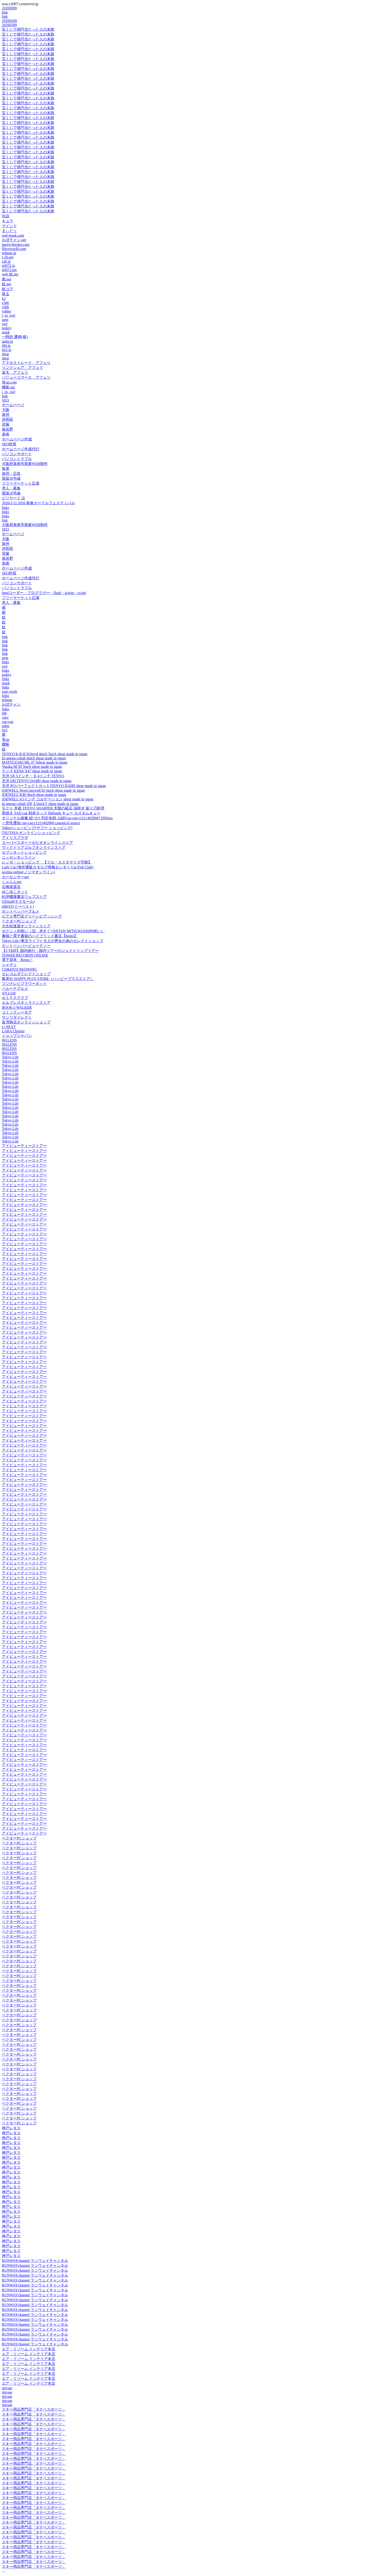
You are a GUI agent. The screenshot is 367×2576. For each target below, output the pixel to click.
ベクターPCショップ (19, 921)
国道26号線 (11, 478)
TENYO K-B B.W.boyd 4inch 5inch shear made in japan (44, 754)
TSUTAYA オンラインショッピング (31, 833)
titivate (7, 2388)
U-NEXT (9, 1027)
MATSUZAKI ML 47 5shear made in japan (34, 762)
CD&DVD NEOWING (19, 969)
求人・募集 (11, 488)
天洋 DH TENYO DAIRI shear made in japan (36, 781)
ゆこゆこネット (15, 892)
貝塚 (5, 424)
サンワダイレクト (17, 1017)
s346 (5, 303)
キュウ (7, 221)
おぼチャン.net (14, 240)
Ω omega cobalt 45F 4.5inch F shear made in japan (40, 804)
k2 (4, 299)
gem (5, 320)
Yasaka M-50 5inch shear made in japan (32, 767)
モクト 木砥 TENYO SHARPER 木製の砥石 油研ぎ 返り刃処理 (53, 808)
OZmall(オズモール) (18, 901)
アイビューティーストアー (24, 1146)
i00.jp (6, 346)
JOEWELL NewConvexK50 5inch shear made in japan (43, 790)
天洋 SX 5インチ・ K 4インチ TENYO (33, 776)
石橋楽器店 (11, 887)
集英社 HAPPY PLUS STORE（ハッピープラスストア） (48, 979)
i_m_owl (8, 315)
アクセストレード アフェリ (26, 363)
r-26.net (8, 257)
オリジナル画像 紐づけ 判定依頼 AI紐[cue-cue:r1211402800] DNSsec (57, 818)
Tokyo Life (10, 1057)
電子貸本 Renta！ (17, 960)
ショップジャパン (17, 1036)
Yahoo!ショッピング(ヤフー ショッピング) (37, 828)
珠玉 (5, 294)
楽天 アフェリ (15, 372)
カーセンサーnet (15, 877)
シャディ (9, 965)
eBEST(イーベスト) (18, 906)
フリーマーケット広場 (20, 483)
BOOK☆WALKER (17, 1007)
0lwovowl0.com (14, 249)
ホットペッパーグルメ (20, 911)
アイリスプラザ (15, 838)
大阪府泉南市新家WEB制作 (25, 464)
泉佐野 (7, 429)
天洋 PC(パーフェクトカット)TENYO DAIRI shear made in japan (54, 786)
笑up (5, 739)
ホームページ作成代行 (20, 449)
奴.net (6, 284)
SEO (5, 400)
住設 (5, 216)
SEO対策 (9, 444)
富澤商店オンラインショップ (26, 1022)
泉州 (5, 415)
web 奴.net (10, 274)
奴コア (7, 289)
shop (5, 354)
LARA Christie (13, 1031)
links (5, 508)
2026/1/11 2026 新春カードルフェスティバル (38, 503)
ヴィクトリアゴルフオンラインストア (34, 847)
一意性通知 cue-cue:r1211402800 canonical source (41, 823)
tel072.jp (8, 266)
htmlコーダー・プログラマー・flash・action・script (44, 593)
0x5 (4, 730)
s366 (5, 307)
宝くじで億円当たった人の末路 (28, 29)
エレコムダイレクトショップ (26, 974)
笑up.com (9, 382)
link (5, 12)
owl (4, 324)
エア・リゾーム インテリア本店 (28, 2349)
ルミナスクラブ (15, 998)
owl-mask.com (13, 235)
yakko (6, 311)
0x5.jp (6, 350)
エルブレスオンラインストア (26, 1003)
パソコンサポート (17, 454)
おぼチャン (11, 704)
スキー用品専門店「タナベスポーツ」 (34, 2409)
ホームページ (13, 405)
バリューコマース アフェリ (26, 377)
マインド (9, 226)
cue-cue (8, 722)
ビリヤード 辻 (13, 498)
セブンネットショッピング (24, 852)
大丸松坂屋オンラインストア (26, 926)
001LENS (9, 1040)
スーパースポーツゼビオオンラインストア (37, 843)
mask (6, 332)
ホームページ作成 (17, 439)
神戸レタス (11, 2128)
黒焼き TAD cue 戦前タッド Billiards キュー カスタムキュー (51, 813)
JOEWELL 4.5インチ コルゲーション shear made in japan (47, 799)
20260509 (9, 8)
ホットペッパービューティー (26, 946)
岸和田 (7, 419)
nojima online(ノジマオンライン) (28, 872)
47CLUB (9, 993)
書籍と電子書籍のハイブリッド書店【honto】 (40, 936)
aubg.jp (7, 341)
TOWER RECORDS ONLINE (25, 955)
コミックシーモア (17, 1012)
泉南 (5, 434)
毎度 (5, 469)
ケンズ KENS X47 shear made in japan (32, 771)
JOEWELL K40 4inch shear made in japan (34, 795)
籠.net (6, 279)
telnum (7, 700)
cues (5, 717)
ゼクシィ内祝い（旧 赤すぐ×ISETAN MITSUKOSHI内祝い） (53, 931)
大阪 (5, 410)
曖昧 (5, 744)
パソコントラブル (17, 459)
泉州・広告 (11, 473)
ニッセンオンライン (19, 857)
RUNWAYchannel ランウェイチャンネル (35, 2261)
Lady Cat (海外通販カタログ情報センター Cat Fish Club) (47, 867)
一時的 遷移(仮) (15, 337)
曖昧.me (8, 387)
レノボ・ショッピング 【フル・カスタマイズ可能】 (47, 862)
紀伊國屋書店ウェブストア (24, 897)
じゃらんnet (12, 882)
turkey (6, 328)
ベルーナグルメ (15, 988)
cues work (9, 691)
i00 (4, 713)
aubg (5, 726)
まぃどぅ (9, 231)
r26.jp (6, 261)
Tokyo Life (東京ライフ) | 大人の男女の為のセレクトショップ (52, 941)
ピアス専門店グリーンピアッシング (32, 916)
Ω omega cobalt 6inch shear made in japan (34, 758)
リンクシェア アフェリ (22, 368)
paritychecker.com (15, 245)
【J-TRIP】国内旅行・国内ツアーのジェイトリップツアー (50, 951)
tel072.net (9, 270)
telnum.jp (9, 253)
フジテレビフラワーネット (24, 984)
